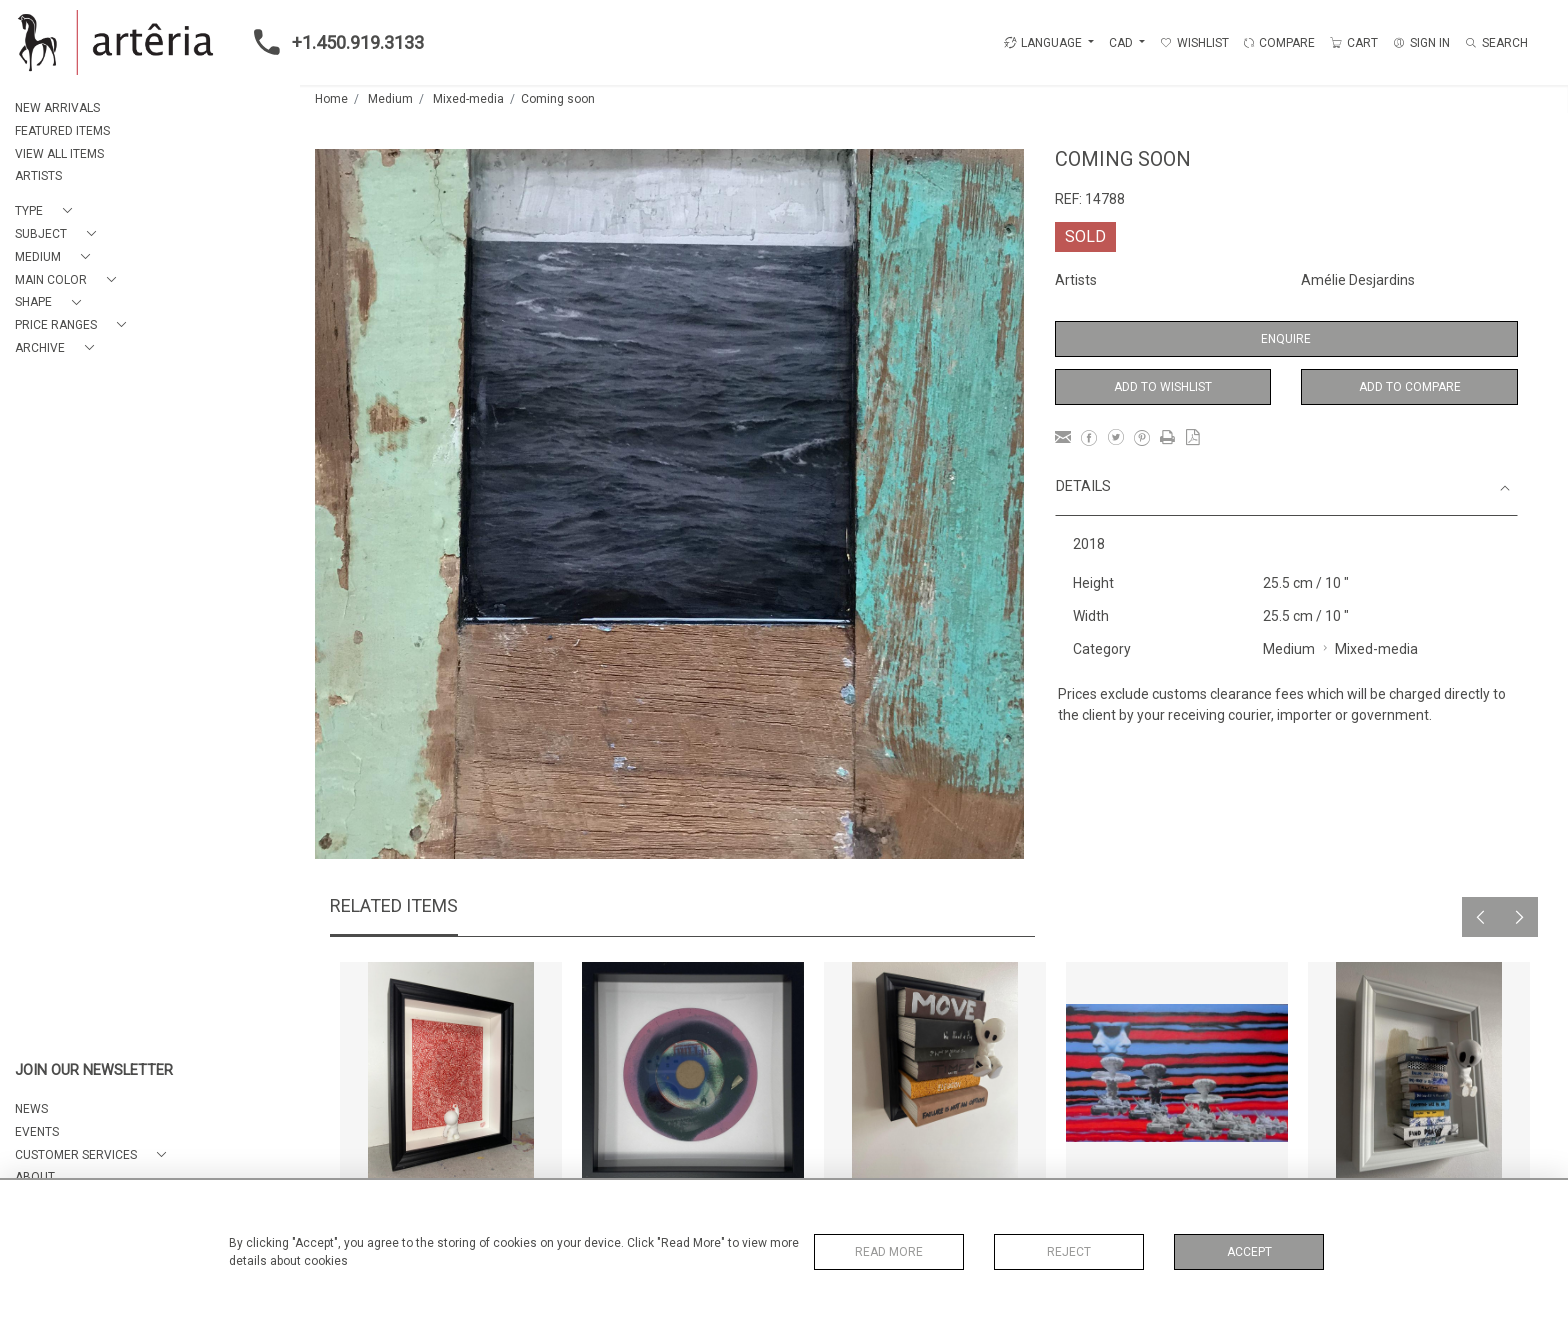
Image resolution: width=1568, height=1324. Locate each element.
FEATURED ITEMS (62, 131)
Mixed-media (468, 99)
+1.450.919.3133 (333, 42)
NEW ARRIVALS (57, 108)
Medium (390, 99)
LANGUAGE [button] (1043, 43)
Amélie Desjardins (1358, 280)
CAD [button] (1122, 43)
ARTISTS (38, 176)
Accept (1249, 1252)
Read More (889, 1252)
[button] (47, 211)
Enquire (1286, 339)
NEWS (31, 1109)
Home (331, 99)
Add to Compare (1410, 387)
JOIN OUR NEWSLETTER (94, 1070)
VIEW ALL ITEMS (59, 154)
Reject (1069, 1252)
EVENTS (37, 1132)
